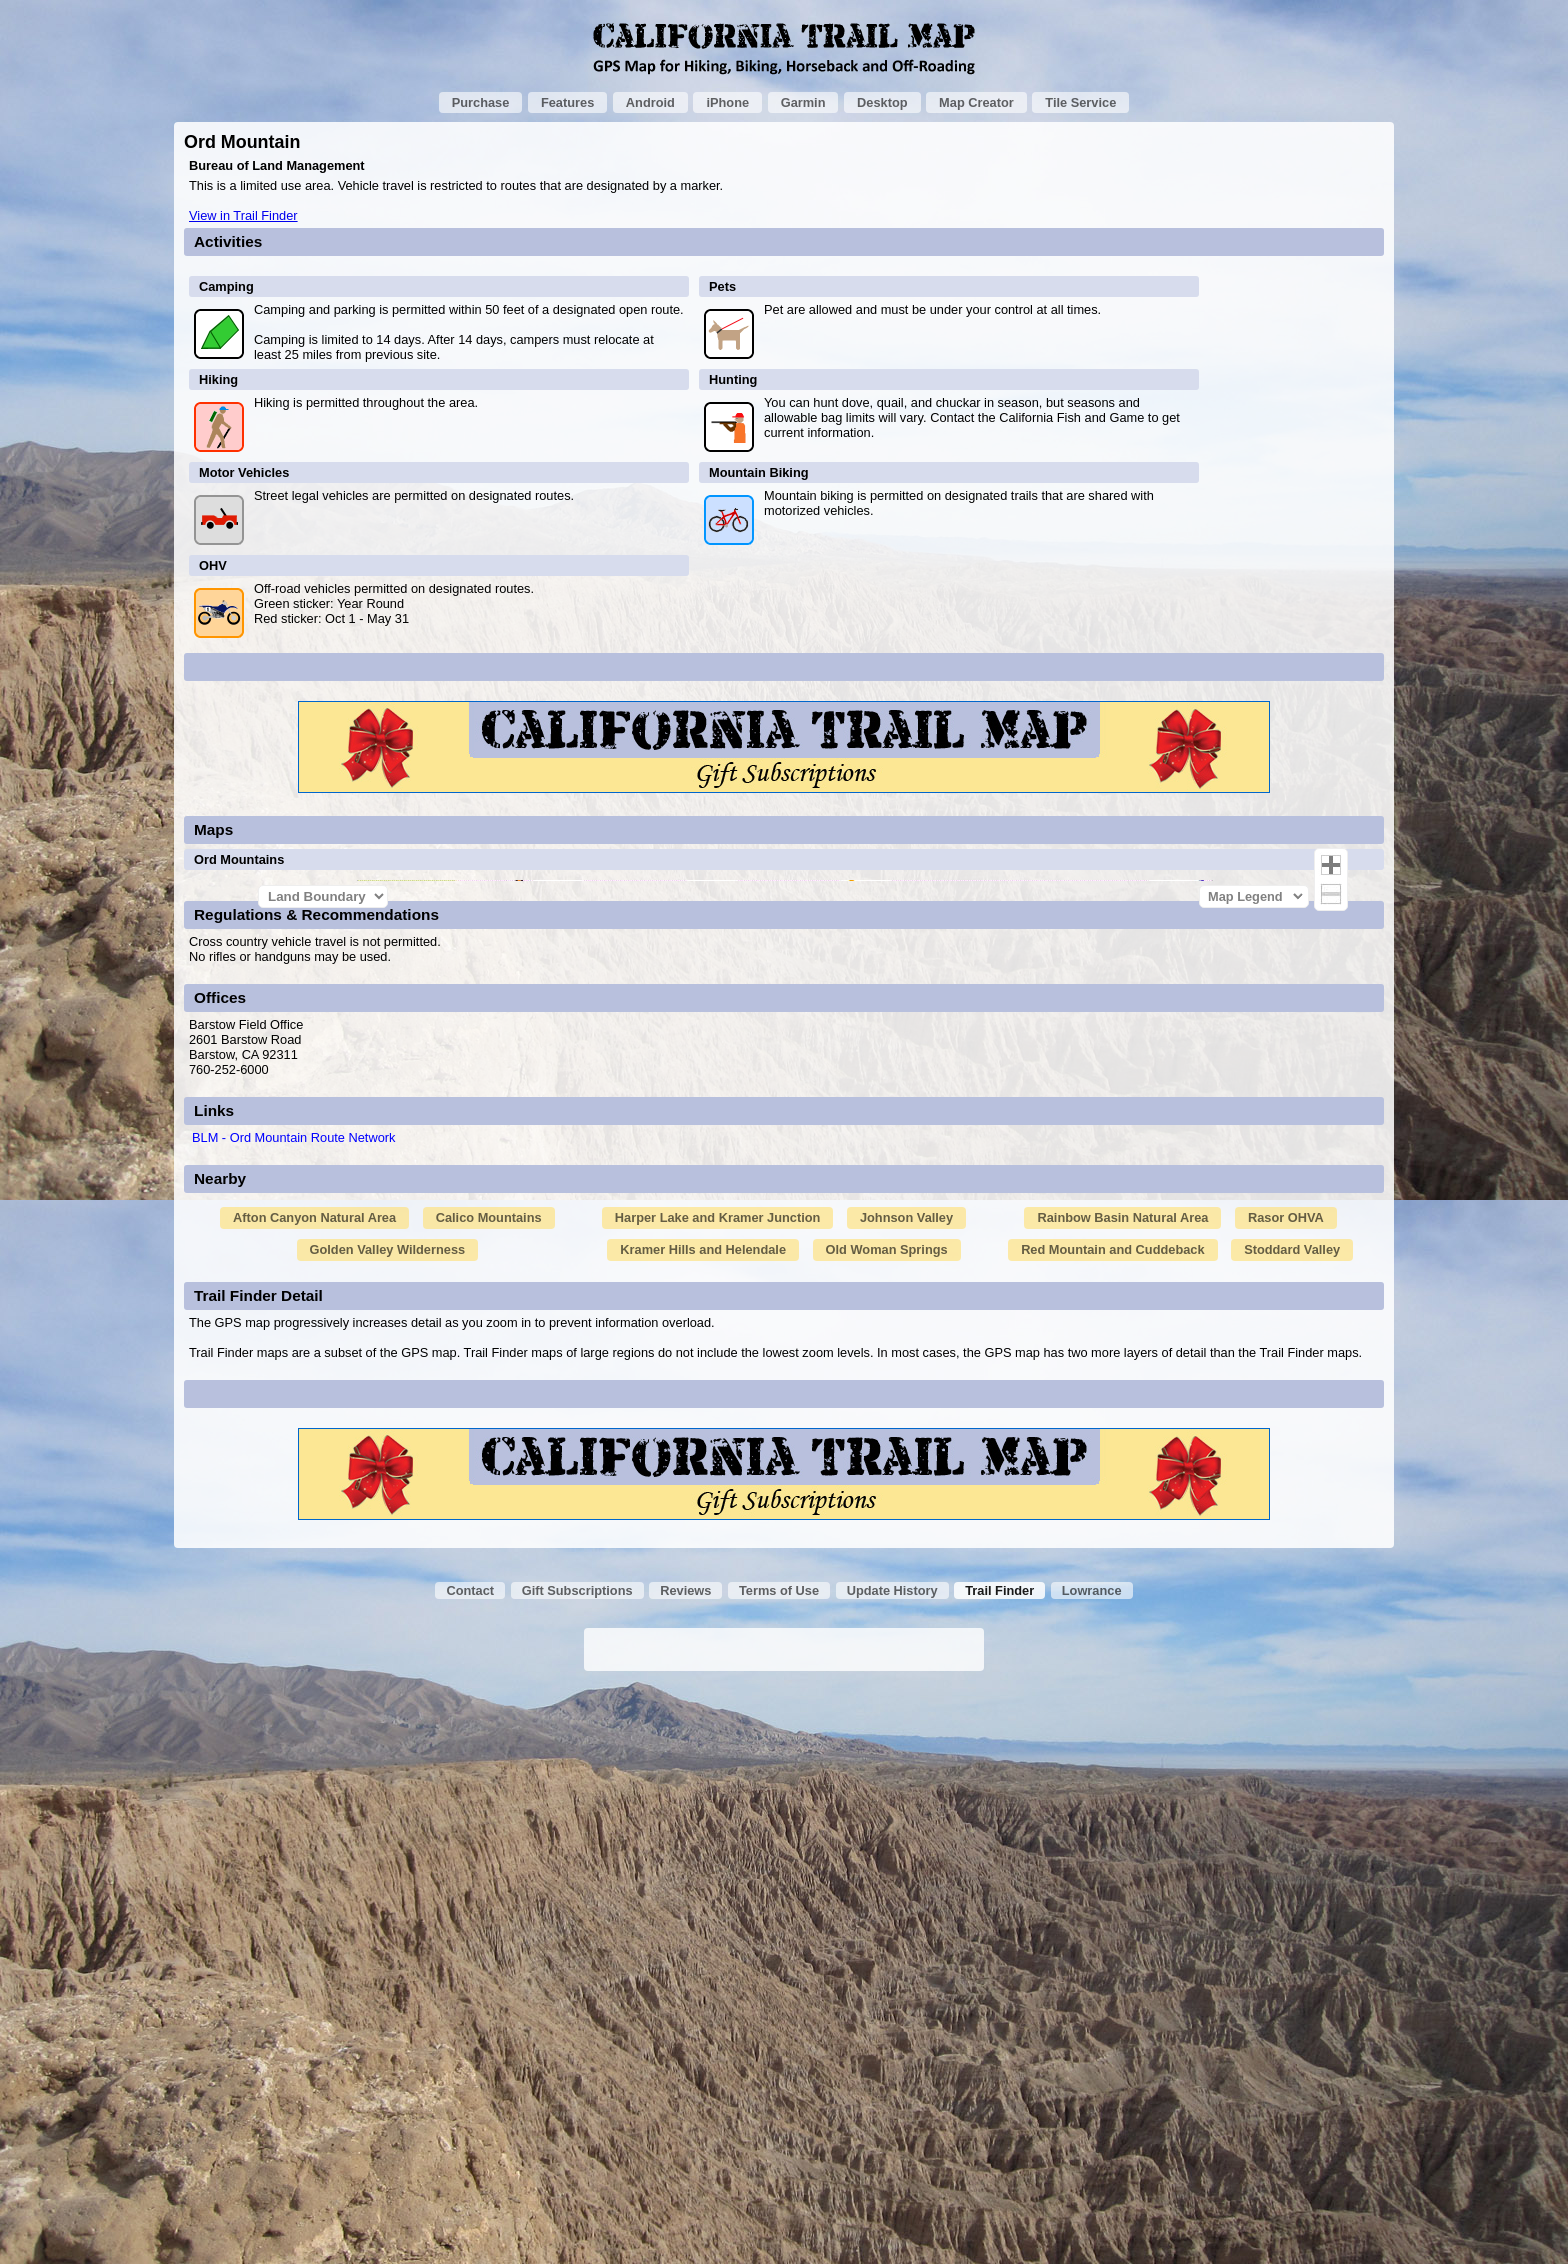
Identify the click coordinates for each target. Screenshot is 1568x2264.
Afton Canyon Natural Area (314, 1792)
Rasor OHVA (1286, 1792)
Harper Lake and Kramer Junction (718, 1792)
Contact (470, 2165)
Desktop (882, 102)
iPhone (727, 102)
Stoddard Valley (1292, 1824)
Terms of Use (779, 2165)
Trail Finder (999, 2165)
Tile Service (1080, 102)
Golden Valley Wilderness (388, 1824)
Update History (892, 2165)
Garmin (803, 102)
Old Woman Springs (887, 1824)
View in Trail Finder (243, 215)
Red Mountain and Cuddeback (1112, 1824)
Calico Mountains (489, 1792)
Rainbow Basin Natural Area (1122, 1792)
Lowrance (1092, 2165)
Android (650, 102)
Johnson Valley (906, 1792)
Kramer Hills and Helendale (703, 1824)
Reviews (685, 2165)
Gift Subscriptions (577, 2165)
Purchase (481, 102)
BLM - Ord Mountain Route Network (293, 1712)
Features (567, 102)
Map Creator (976, 102)
